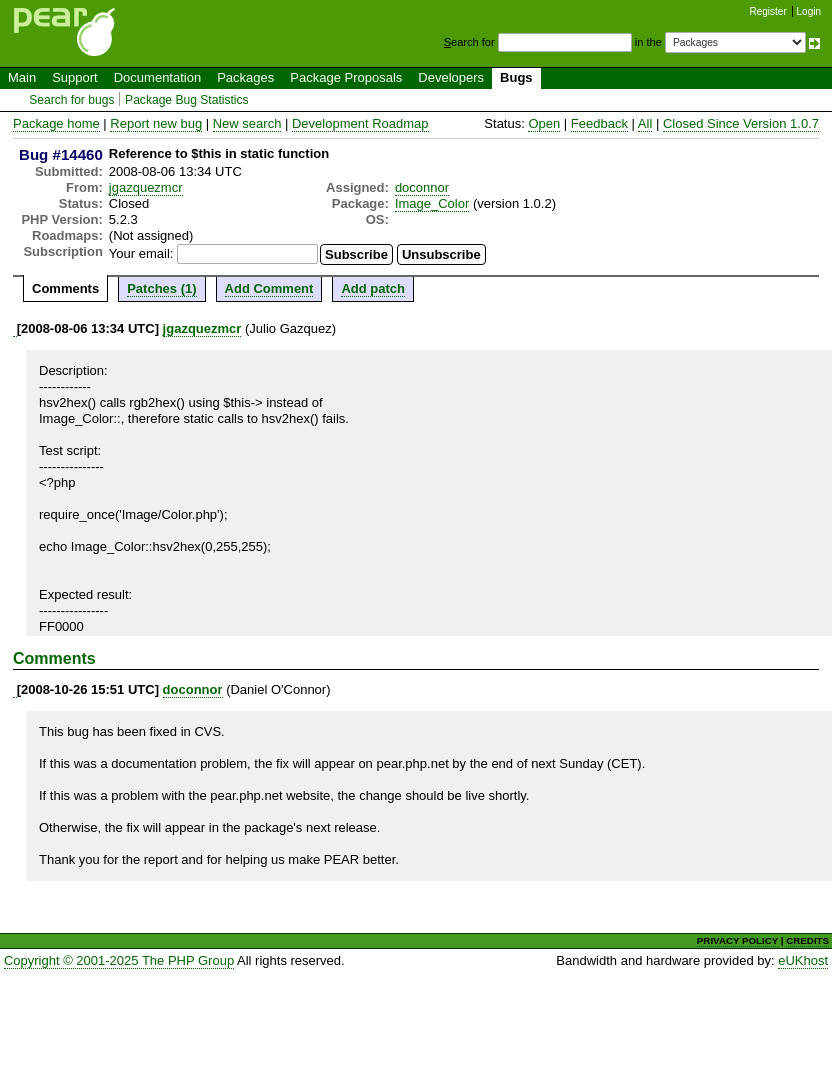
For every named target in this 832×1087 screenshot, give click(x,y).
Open (544, 123)
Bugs (516, 77)
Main (22, 77)
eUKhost (803, 960)
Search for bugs (71, 100)
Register (768, 11)
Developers (451, 77)
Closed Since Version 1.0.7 (741, 123)
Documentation (157, 77)
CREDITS (807, 940)
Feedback (599, 123)
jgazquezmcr (146, 187)
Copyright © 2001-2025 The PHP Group (119, 960)
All (645, 123)
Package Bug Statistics (187, 100)
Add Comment (269, 288)
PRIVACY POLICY (737, 940)
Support (75, 77)
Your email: (141, 253)
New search (247, 123)
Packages (245, 77)
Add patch (373, 288)
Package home (56, 123)
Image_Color (432, 203)
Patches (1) (161, 288)
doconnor (422, 187)
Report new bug (156, 123)
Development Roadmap (360, 123)
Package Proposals (346, 77)
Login (809, 11)
